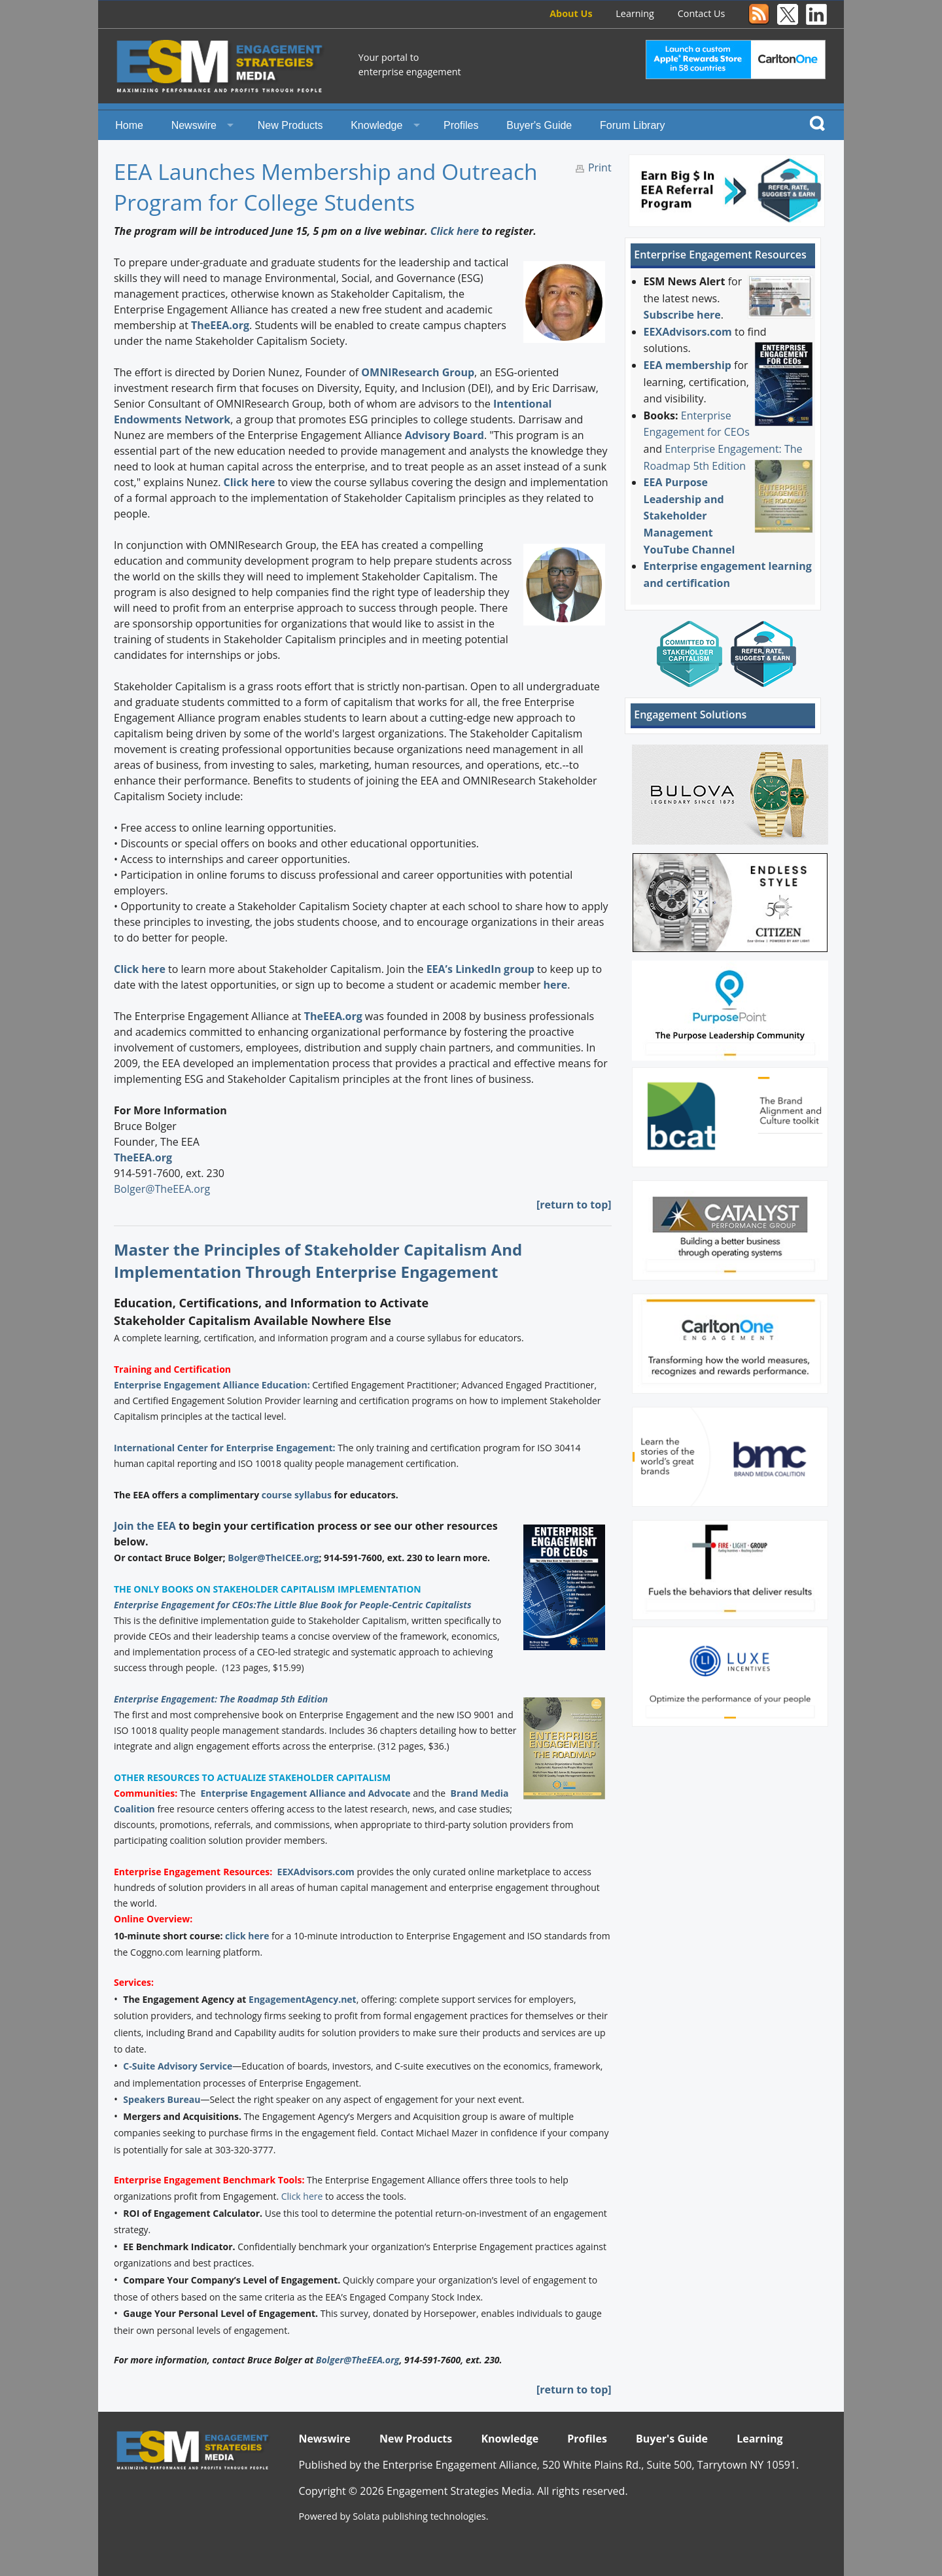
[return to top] (574, 1204)
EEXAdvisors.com (316, 1871)
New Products (290, 125)
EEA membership (687, 365)
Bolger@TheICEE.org (273, 1557)
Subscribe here (682, 315)
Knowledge (376, 125)
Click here (454, 231)
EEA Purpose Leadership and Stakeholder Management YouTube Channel (689, 515)
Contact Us (701, 13)
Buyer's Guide (539, 125)
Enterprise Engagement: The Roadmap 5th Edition (221, 1699)
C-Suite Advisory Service (177, 2066)
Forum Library (632, 125)
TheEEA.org (220, 325)
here (556, 985)
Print (600, 167)
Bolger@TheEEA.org (162, 1189)
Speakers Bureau (161, 2099)
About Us (571, 13)
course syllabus (297, 1495)
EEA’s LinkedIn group (480, 969)
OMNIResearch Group (417, 372)
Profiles (461, 125)
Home (129, 125)
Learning (635, 13)
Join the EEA (145, 1526)
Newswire (194, 125)
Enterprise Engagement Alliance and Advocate (305, 1793)
